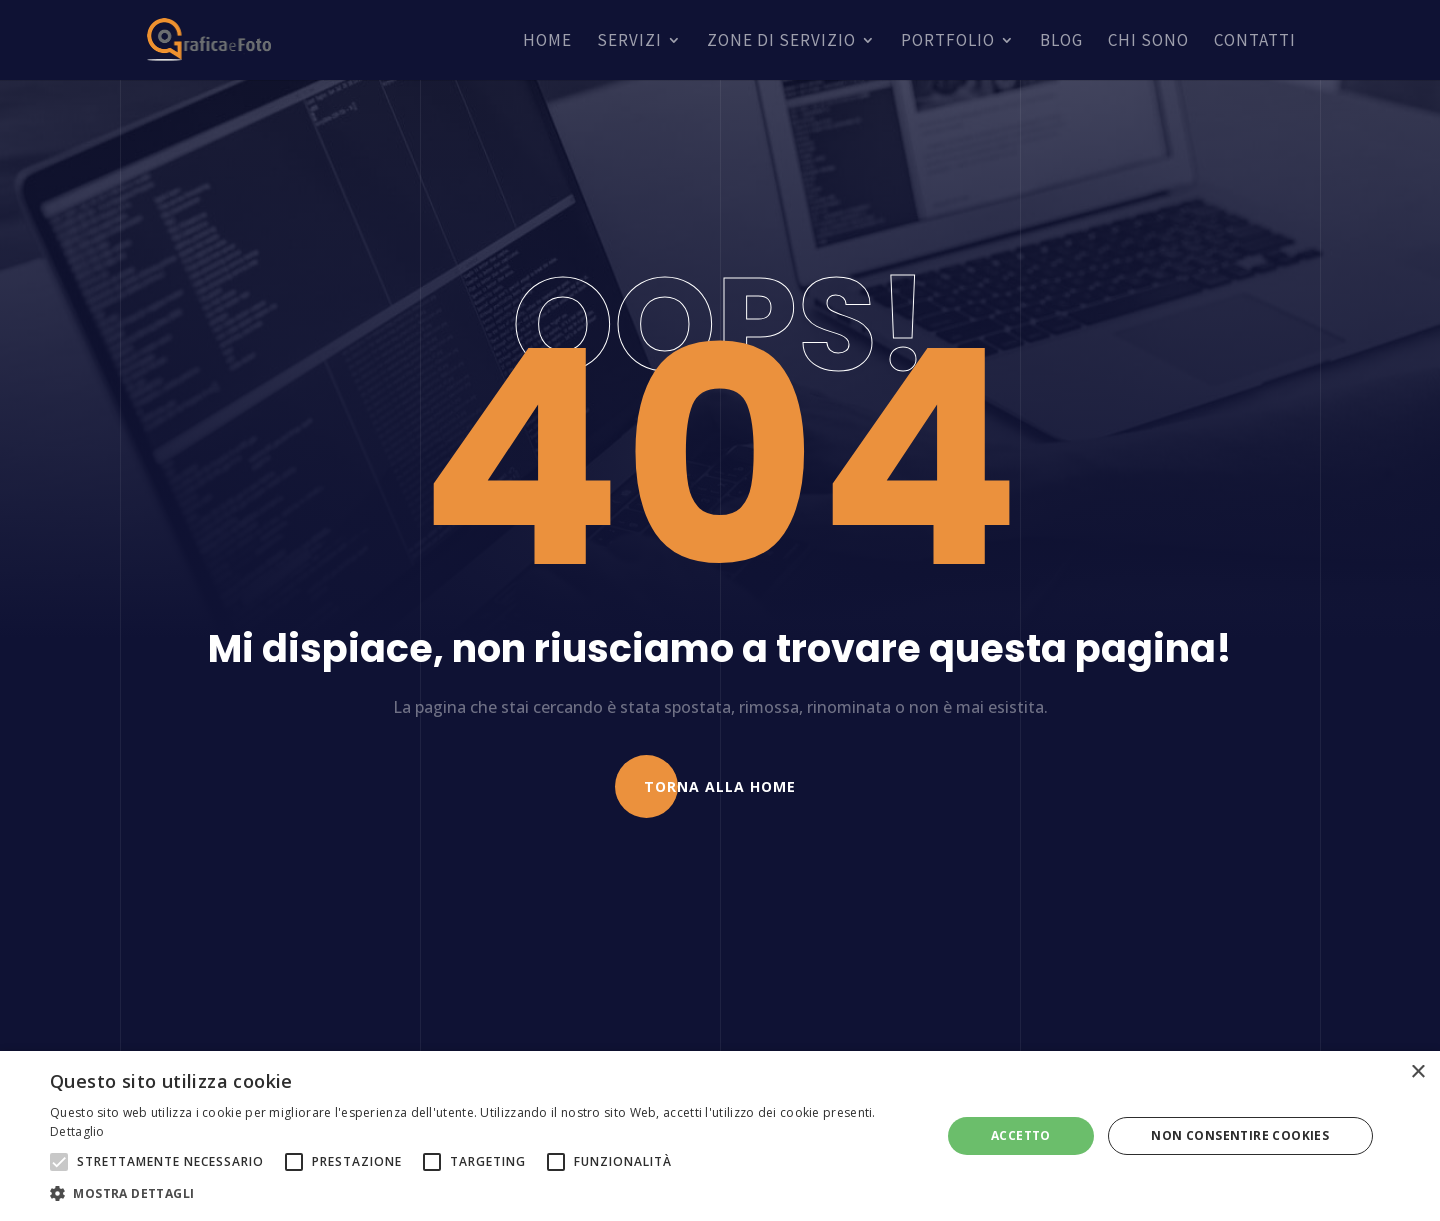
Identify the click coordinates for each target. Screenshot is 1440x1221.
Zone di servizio (781, 42)
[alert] (720, 1136)
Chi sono (1148, 42)
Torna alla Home (720, 786)
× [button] (1417, 1072)
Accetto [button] (1021, 1135)
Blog (1061, 42)
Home (547, 42)
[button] (482, 1194)
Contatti (1255, 42)
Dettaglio (77, 1131)
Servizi (629, 42)
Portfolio (948, 42)
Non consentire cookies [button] (1240, 1135)
